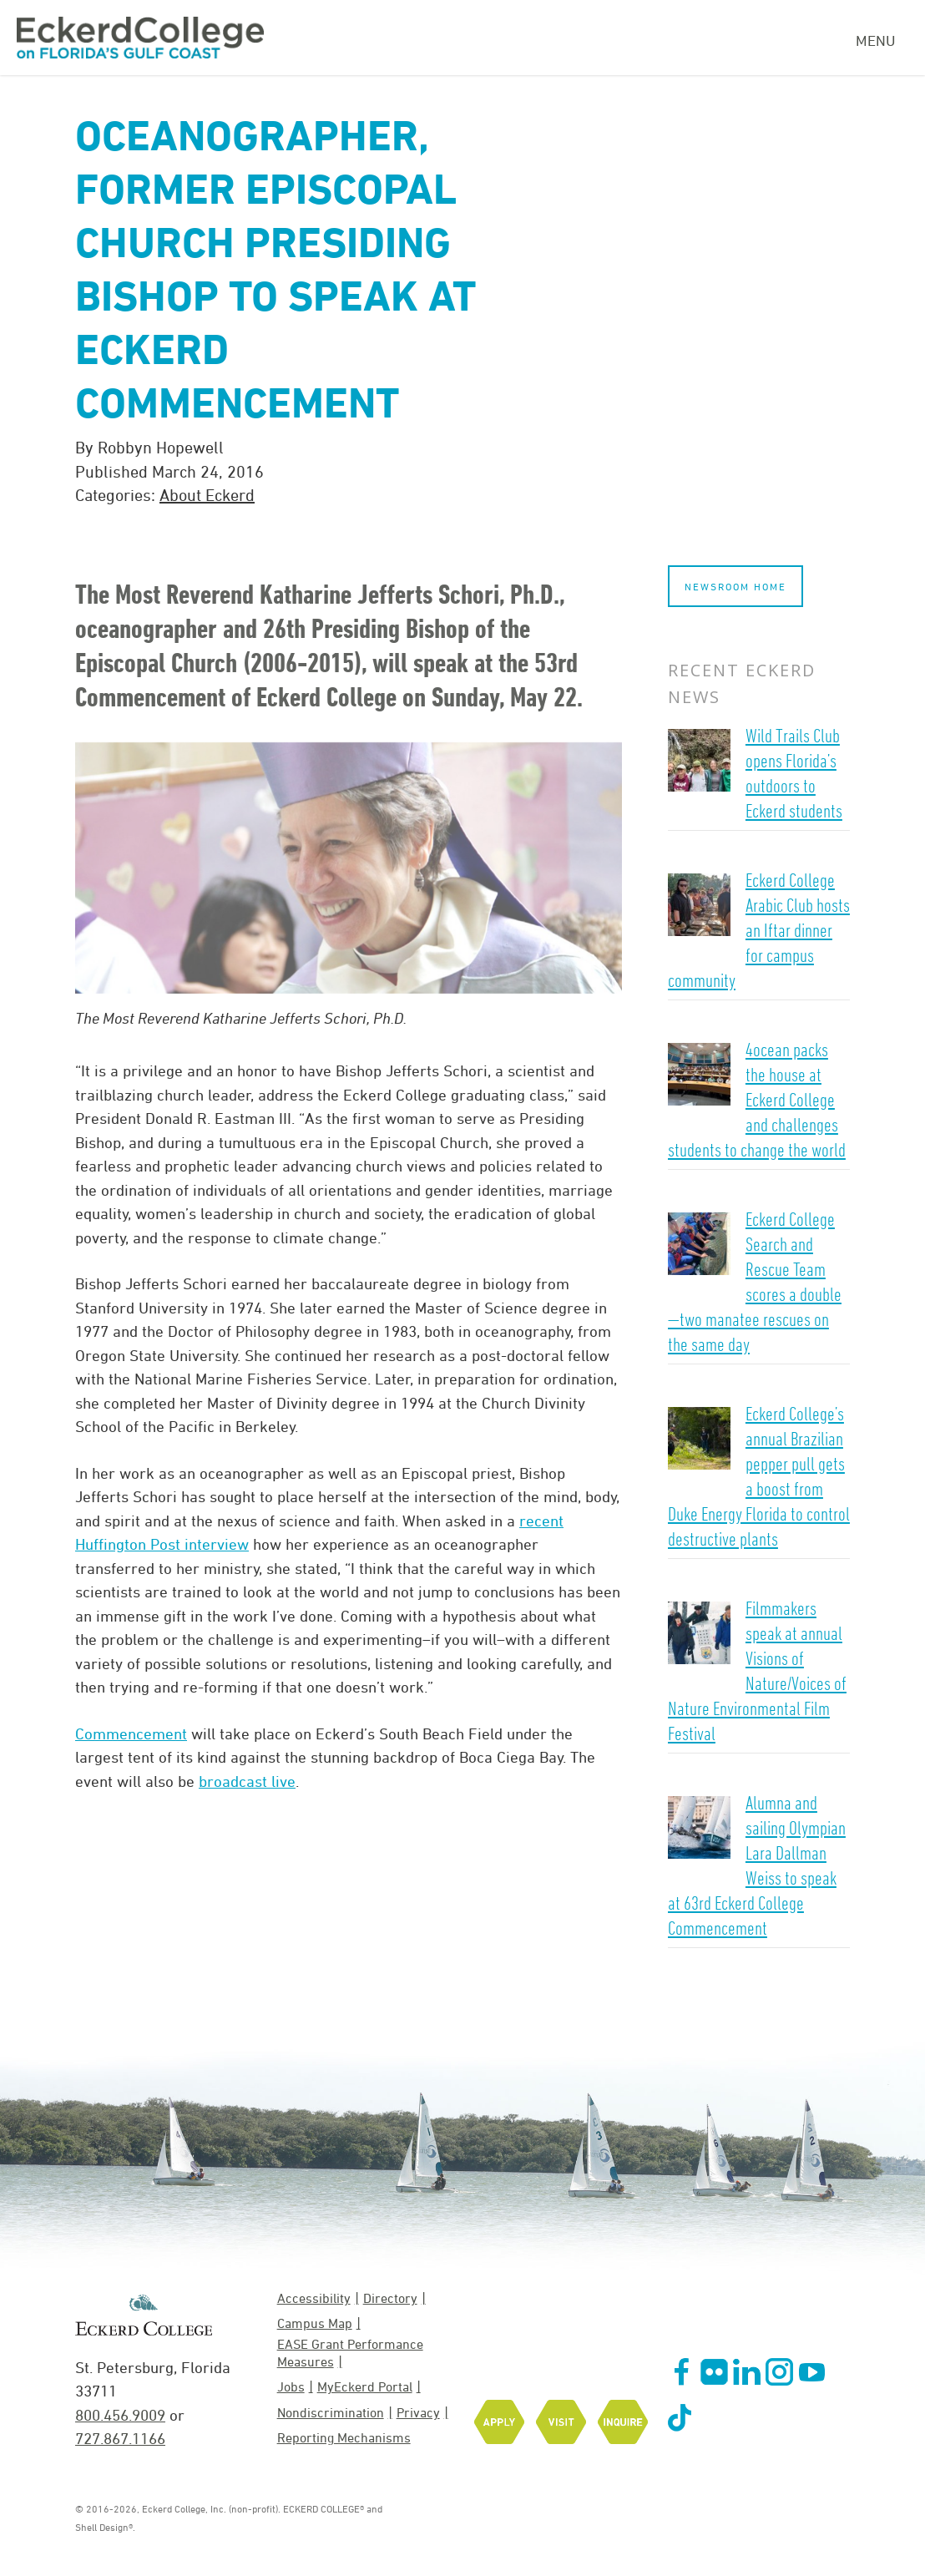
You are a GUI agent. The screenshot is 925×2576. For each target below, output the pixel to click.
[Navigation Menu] (882, 38)
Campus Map (314, 2323)
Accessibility (314, 2297)
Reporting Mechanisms (344, 2437)
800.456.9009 (120, 2415)
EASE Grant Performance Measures (350, 2352)
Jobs (291, 2386)
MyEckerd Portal (364, 2386)
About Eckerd (207, 494)
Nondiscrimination (330, 2412)
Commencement (131, 1733)
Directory (390, 2297)
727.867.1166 (120, 2438)
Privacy (418, 2412)
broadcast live (247, 1781)
